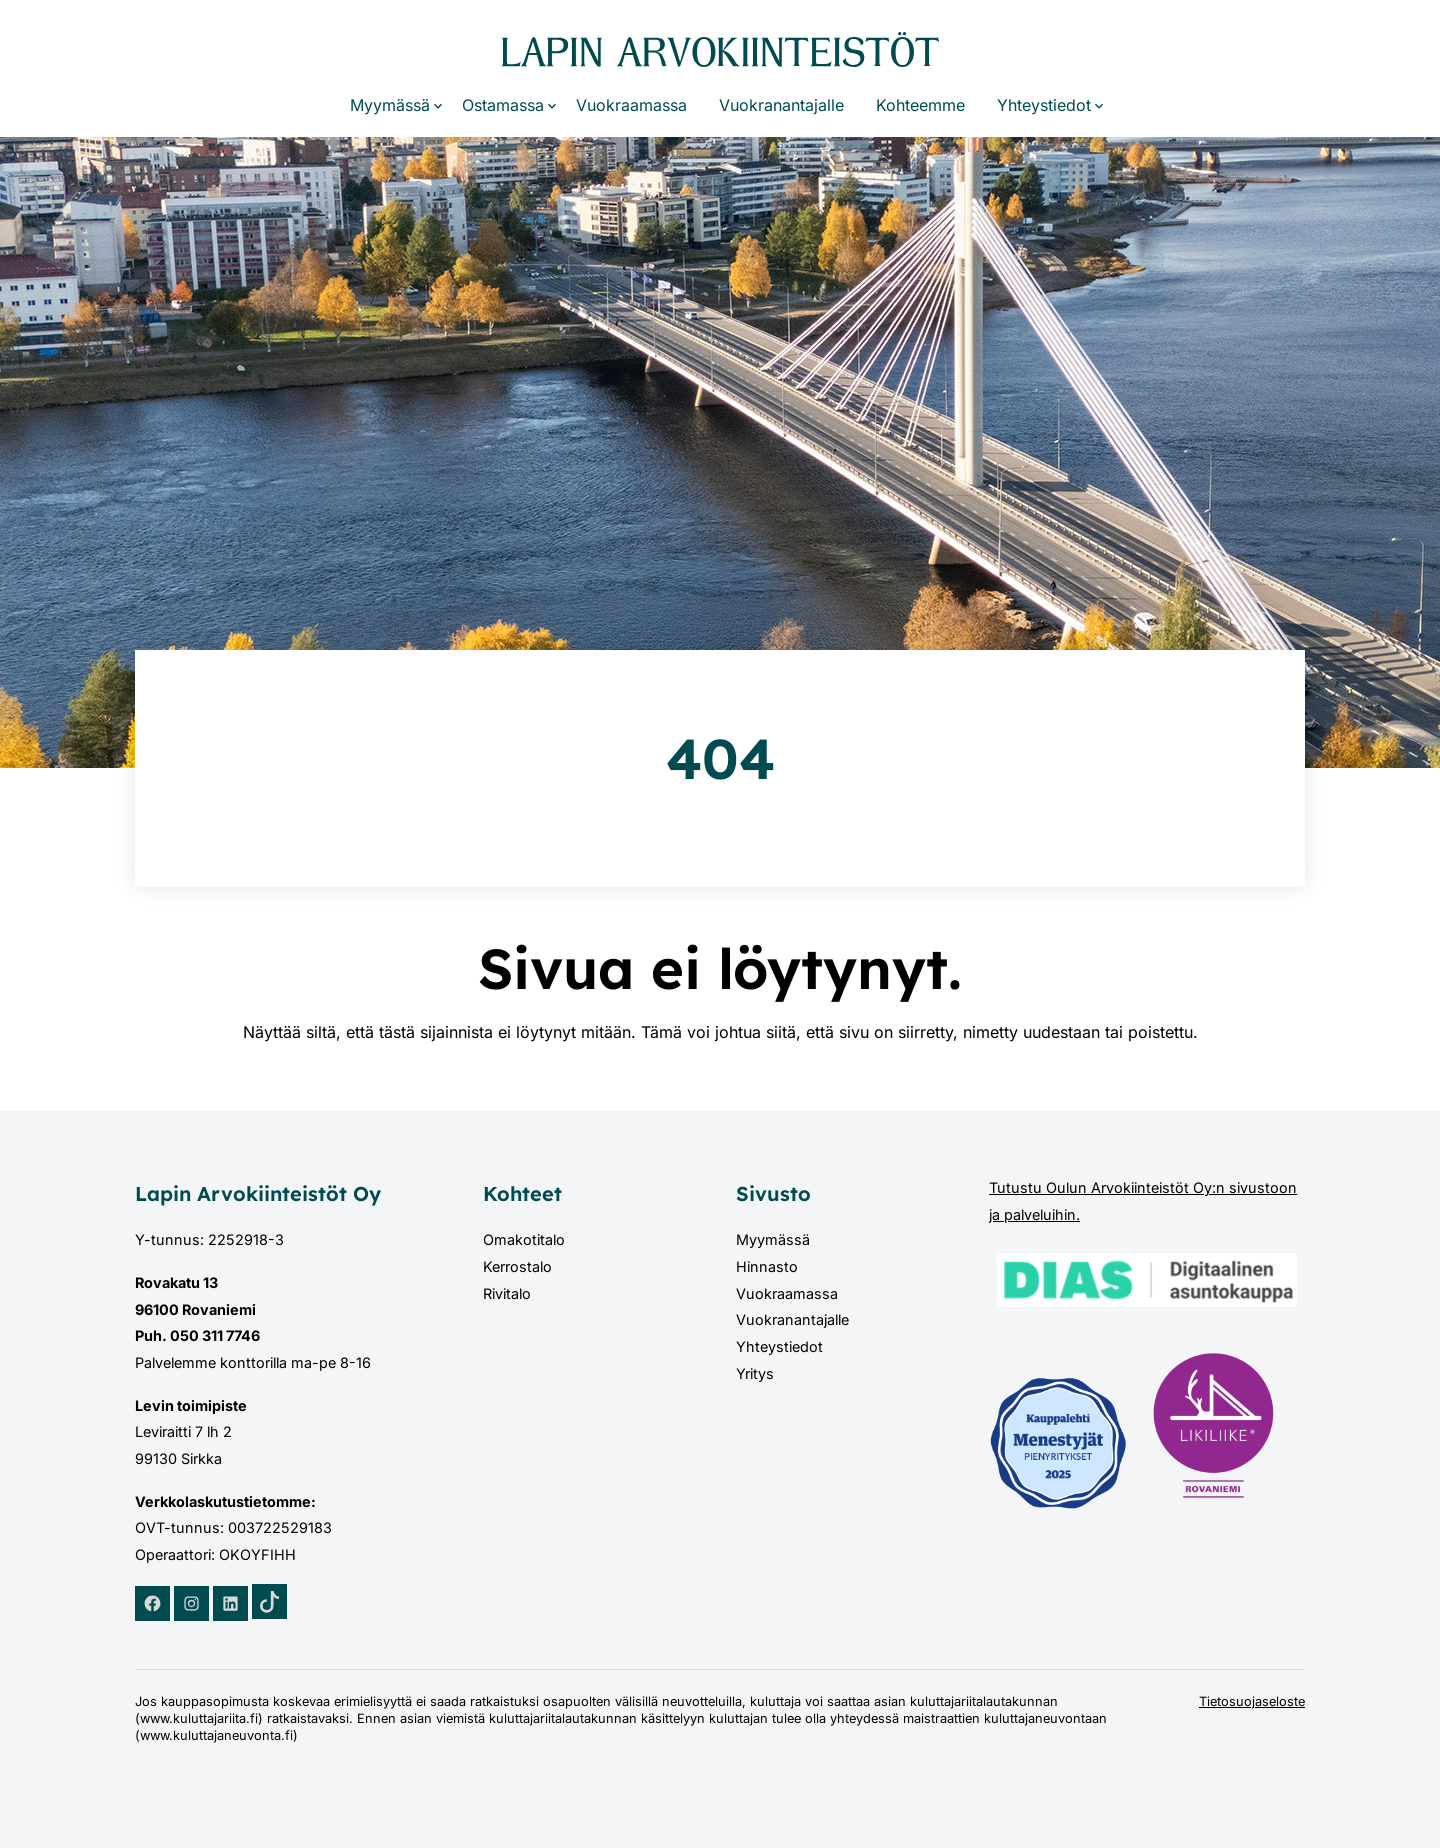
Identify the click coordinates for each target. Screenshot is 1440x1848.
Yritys (755, 1373)
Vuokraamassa (631, 105)
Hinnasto (767, 1266)
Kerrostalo (517, 1266)
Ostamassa (503, 105)
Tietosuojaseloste (1252, 1701)
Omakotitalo (524, 1239)
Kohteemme (920, 105)
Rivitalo (507, 1293)
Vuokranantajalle (781, 105)
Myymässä (390, 105)
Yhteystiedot (1044, 105)
